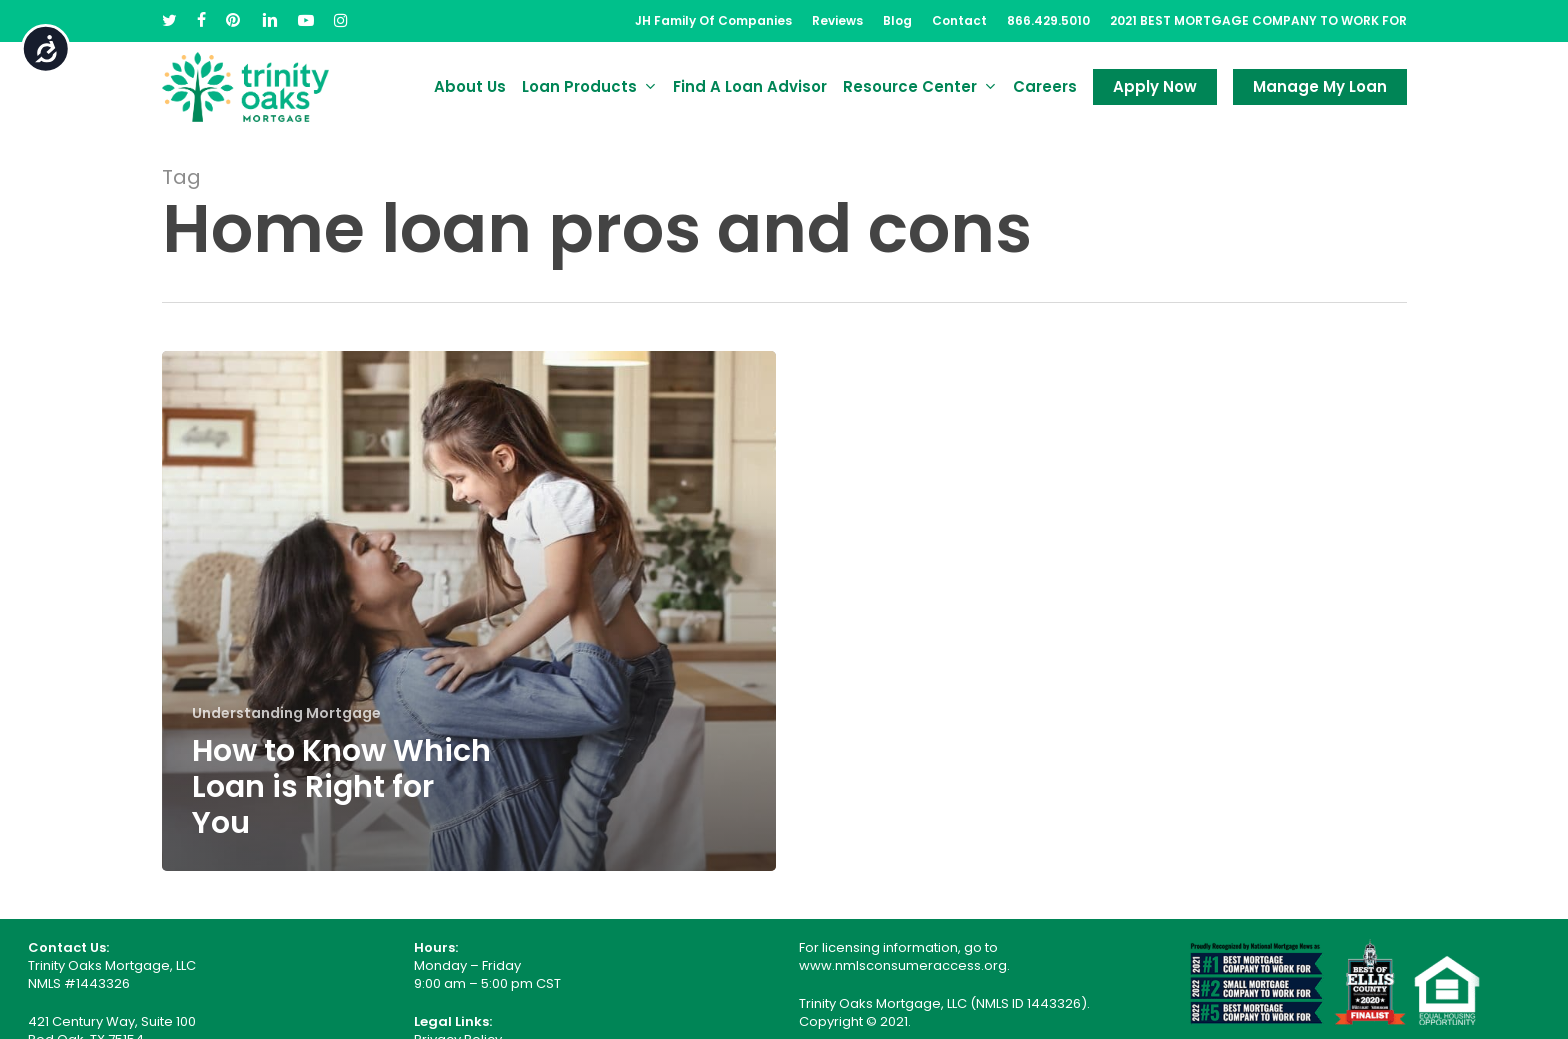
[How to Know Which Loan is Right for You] (469, 611)
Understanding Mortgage (286, 713)
